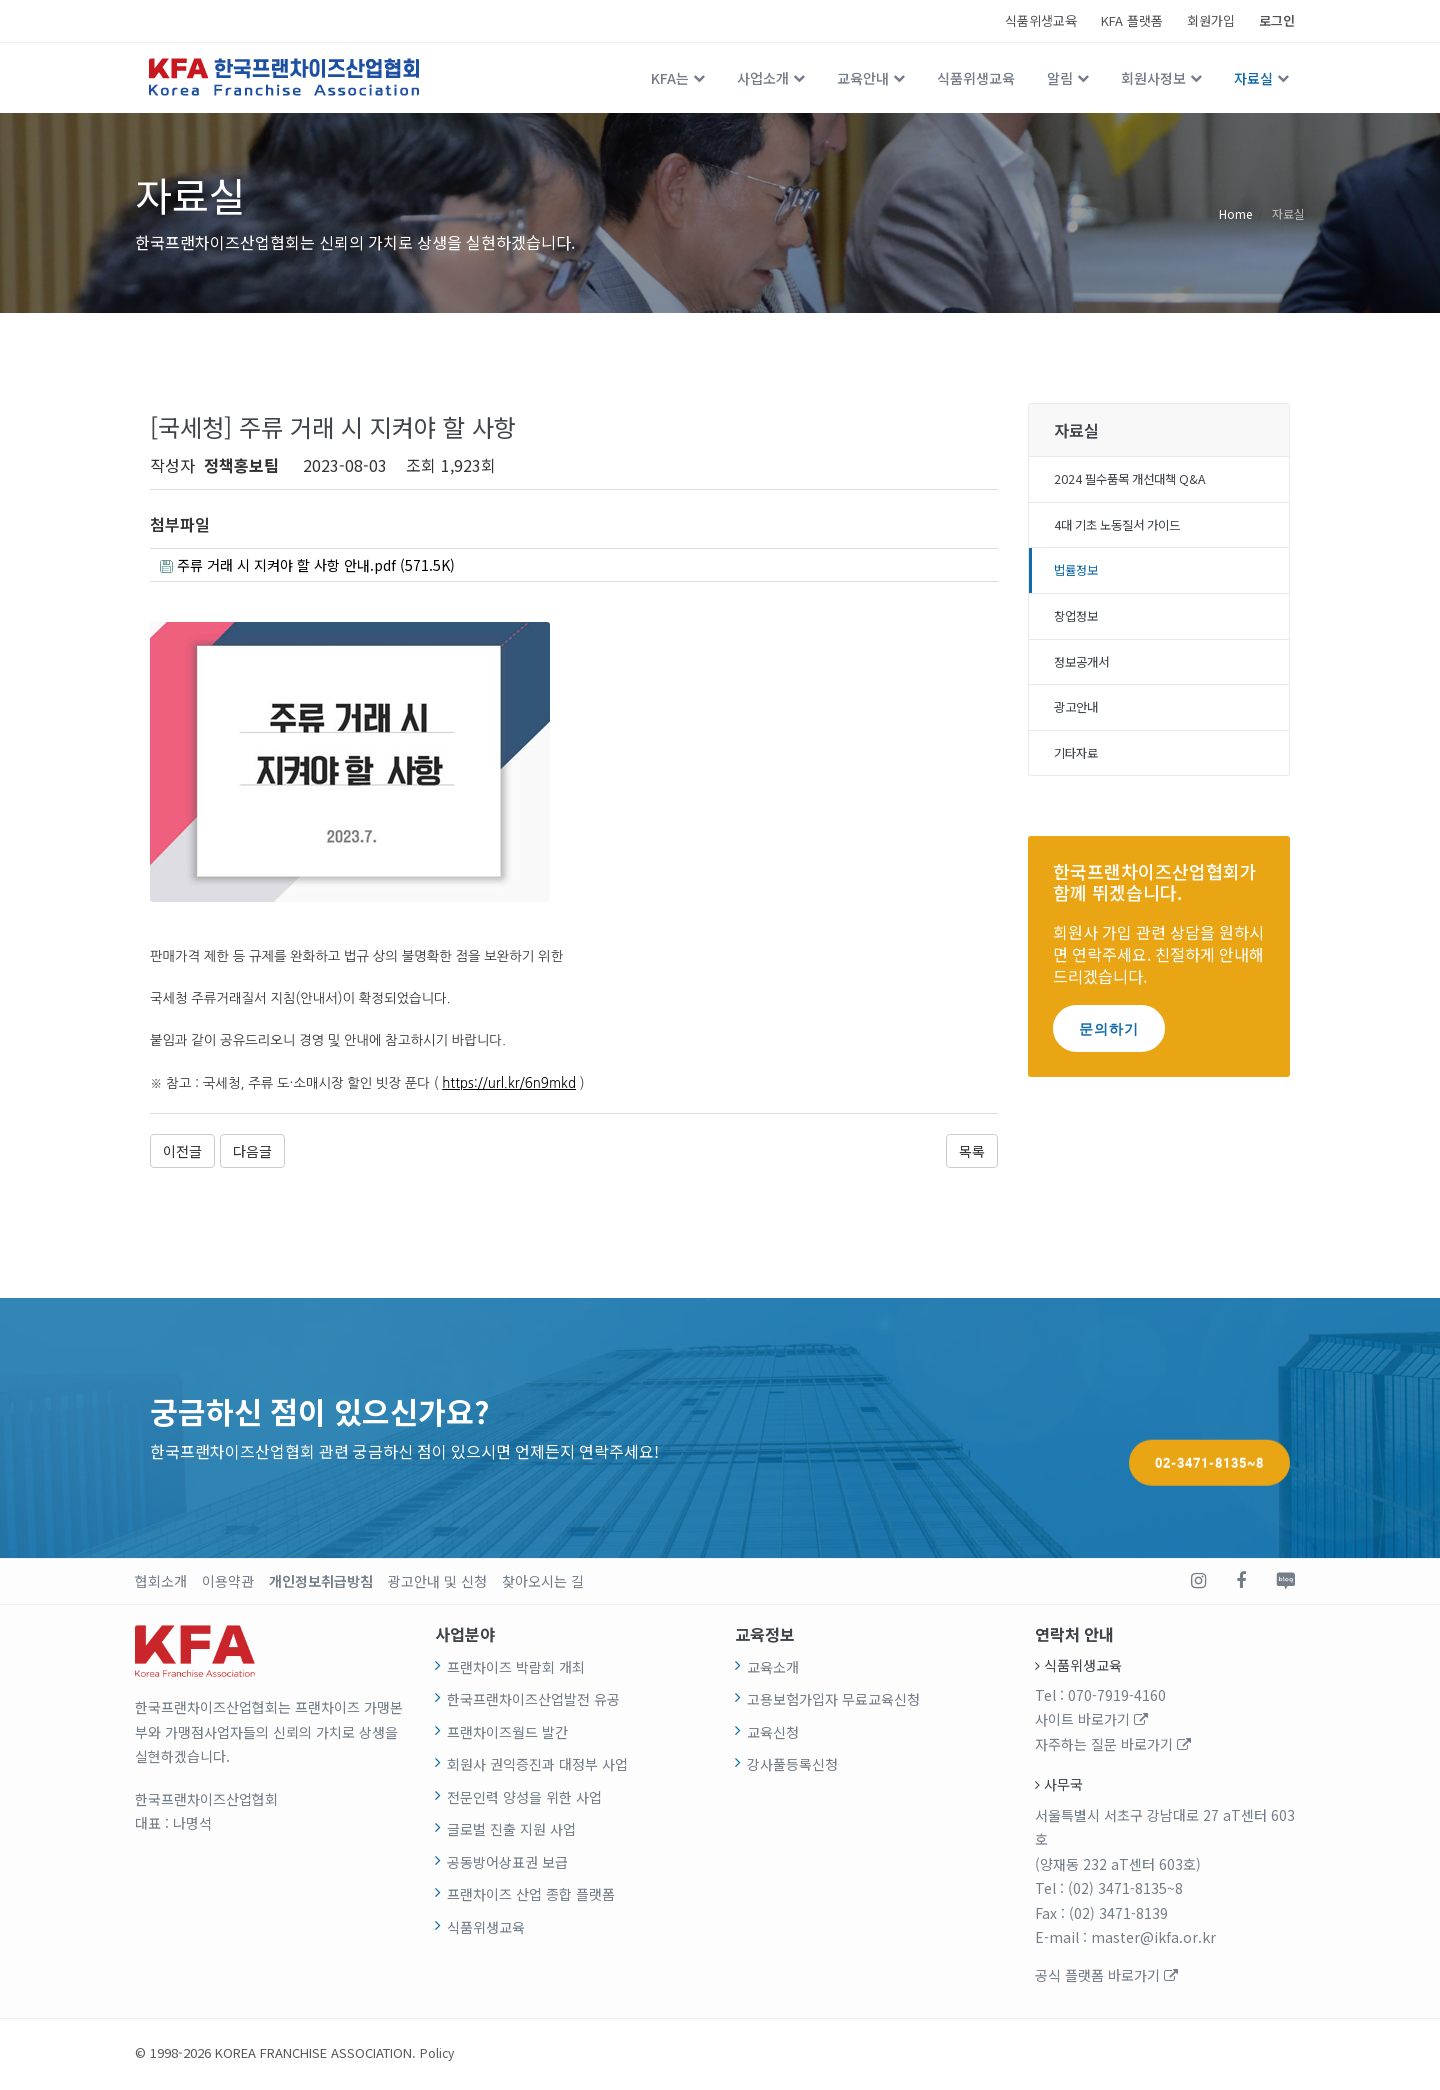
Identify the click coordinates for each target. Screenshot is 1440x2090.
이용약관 (228, 1584)
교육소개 (773, 1670)
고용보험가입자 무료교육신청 (833, 1703)
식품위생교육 (1041, 20)
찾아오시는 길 (543, 1584)
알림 (1060, 78)
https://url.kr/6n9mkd (509, 1086)
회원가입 (1211, 20)
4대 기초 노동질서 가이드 (1129, 530)
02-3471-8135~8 (1209, 1430)
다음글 (252, 1154)
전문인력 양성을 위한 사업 (524, 1800)
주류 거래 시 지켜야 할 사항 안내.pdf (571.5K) (324, 567)
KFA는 (670, 78)
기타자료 (1080, 772)
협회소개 (161, 1584)
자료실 (1253, 78)
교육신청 (773, 1735)
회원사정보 (1153, 78)
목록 (972, 1154)
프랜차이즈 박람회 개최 (516, 1670)
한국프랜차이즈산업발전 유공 (533, 1703)
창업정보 (1080, 627)
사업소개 (763, 78)
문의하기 (1109, 1048)
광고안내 (1080, 724)
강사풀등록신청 (792, 1768)
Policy (438, 2055)
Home (1235, 212)
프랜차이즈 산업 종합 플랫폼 (531, 1898)
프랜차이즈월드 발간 (507, 1735)
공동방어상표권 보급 (507, 1865)
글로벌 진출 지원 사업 (511, 1833)
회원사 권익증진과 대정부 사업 (537, 1768)
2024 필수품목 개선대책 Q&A (1142, 481)
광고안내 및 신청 (437, 1584)
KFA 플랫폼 (1132, 20)
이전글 (182, 1154)
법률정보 (1080, 578)
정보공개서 (1086, 675)
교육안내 (863, 78)
